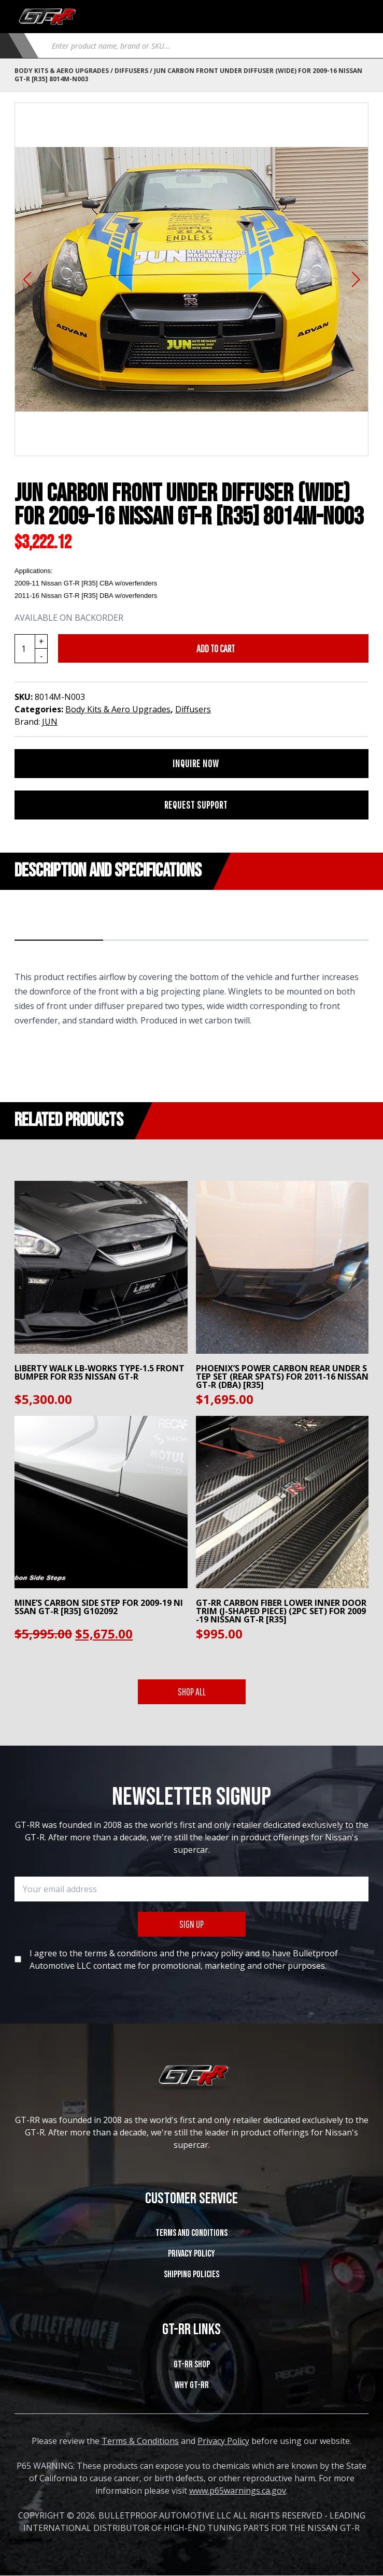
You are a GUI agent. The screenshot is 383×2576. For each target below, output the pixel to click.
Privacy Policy (191, 2253)
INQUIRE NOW (196, 763)
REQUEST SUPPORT (196, 805)
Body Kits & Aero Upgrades (62, 70)
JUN (50, 721)
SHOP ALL (192, 1691)
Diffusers (131, 70)
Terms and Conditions (191, 2233)
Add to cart (215, 648)
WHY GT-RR (192, 2385)
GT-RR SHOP (192, 2364)
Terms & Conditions (140, 2441)
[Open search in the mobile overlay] (206, 45)
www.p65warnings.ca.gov (237, 2490)
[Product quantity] (31, 649)
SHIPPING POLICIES (191, 2274)
